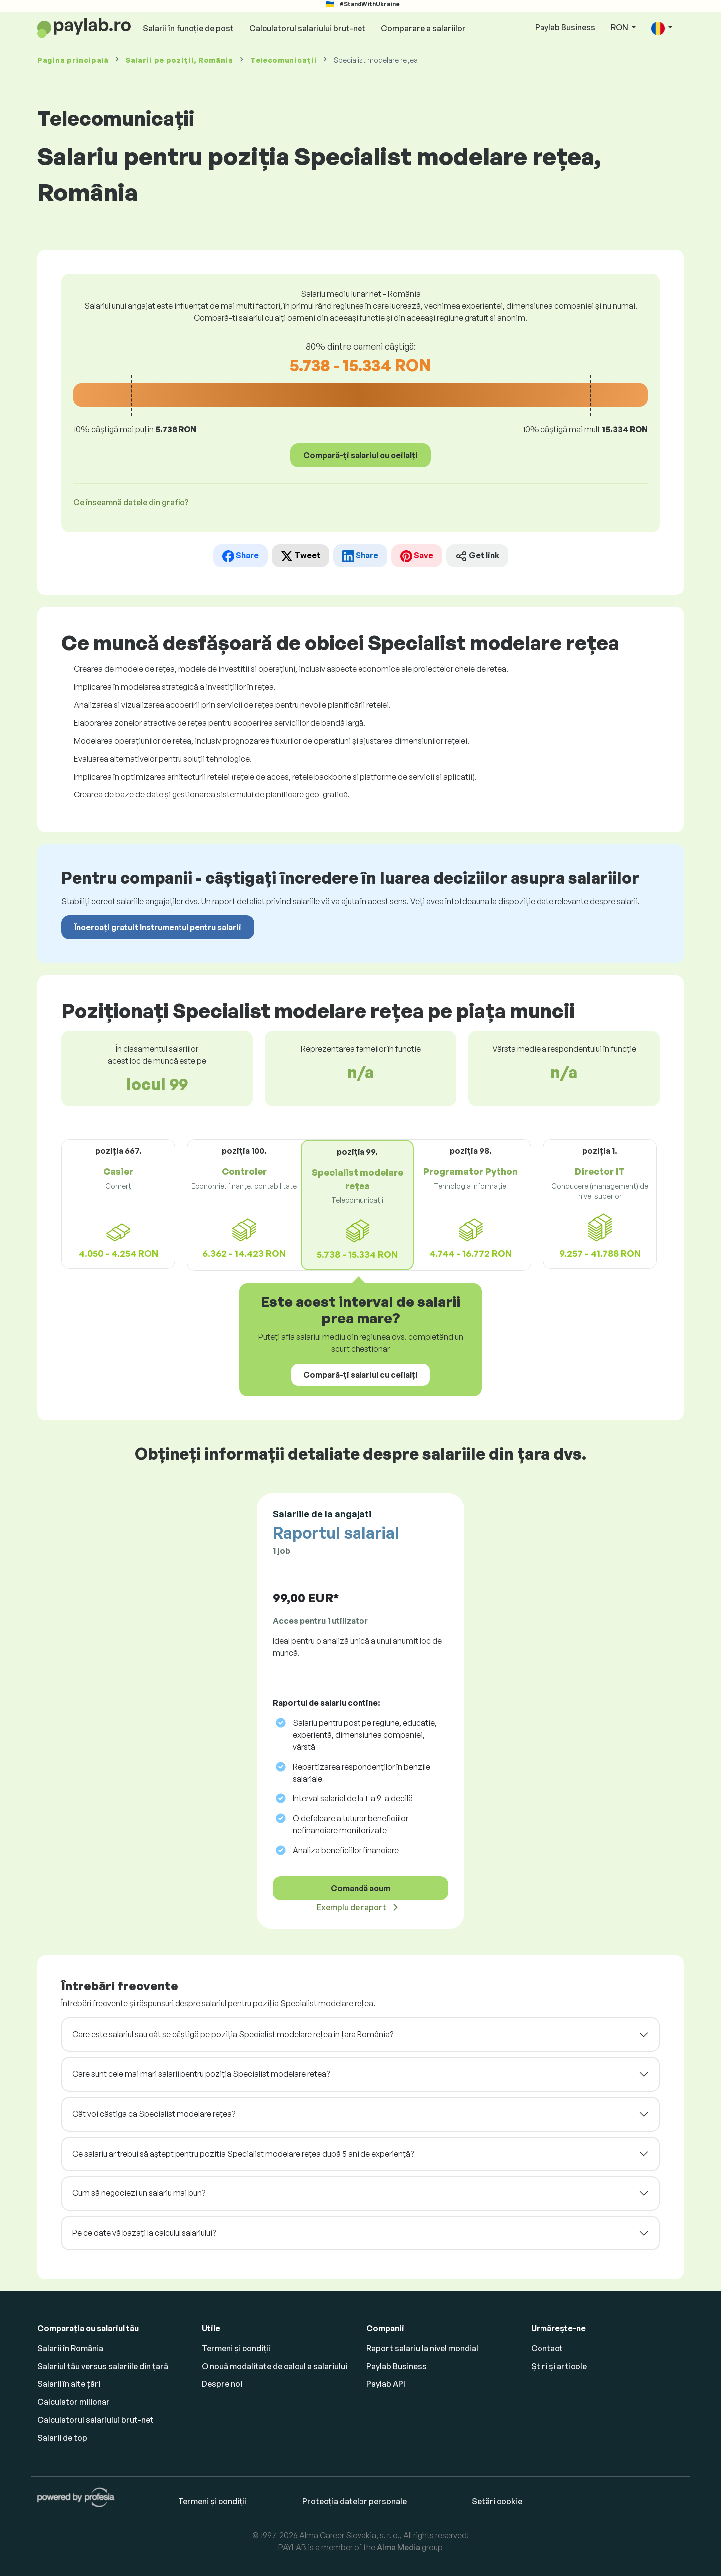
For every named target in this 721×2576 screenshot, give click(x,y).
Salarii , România (179, 60)
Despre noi (222, 2384)
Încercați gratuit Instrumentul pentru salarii (157, 927)
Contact (547, 2348)
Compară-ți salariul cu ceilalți (360, 455)
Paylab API (385, 2384)
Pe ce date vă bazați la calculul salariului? (144, 2233)
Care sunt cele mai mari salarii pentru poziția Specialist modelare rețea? (201, 2074)
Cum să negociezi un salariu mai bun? (138, 2193)
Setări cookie (497, 2501)
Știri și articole (559, 2366)
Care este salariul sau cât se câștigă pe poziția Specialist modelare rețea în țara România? (232, 2034)
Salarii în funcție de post (188, 28)
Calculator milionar (73, 2402)
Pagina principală (73, 60)
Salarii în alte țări (68, 2384)
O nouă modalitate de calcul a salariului (274, 2366)
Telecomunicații (283, 60)
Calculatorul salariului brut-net (307, 28)
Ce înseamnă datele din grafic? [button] (131, 502)
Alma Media (398, 2547)
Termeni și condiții (236, 2348)
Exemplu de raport (351, 1907)
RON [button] (620, 27)
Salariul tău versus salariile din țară (102, 2366)
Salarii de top (62, 2438)
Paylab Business (565, 27)
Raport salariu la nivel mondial (422, 2348)
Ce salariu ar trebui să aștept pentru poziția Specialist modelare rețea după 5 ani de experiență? (243, 2154)
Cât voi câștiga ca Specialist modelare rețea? (153, 2114)
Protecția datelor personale (354, 2501)
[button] (661, 28)
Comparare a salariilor (423, 28)
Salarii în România (70, 2348)
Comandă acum (360, 1888)
